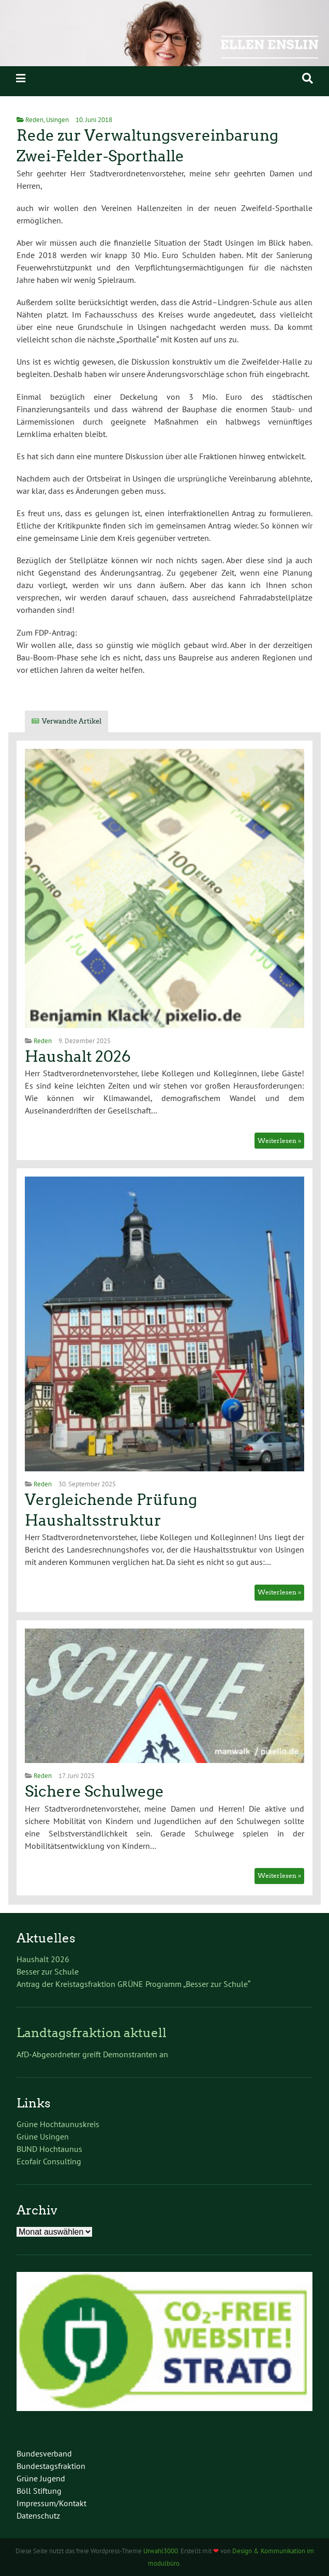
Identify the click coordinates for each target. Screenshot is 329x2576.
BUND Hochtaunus (49, 2149)
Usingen (57, 119)
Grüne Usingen (43, 2136)
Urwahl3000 (160, 2551)
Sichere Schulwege (94, 1791)
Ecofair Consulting (49, 2161)
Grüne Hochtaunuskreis (58, 2124)
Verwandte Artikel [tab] (71, 721)
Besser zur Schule (48, 1971)
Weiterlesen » (279, 1140)
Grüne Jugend (41, 2478)
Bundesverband (44, 2453)
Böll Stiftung (39, 2490)
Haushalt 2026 (78, 1056)
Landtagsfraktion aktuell (92, 2032)
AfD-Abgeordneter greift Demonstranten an (92, 2054)
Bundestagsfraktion (51, 2466)
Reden (34, 119)
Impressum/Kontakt (51, 2503)
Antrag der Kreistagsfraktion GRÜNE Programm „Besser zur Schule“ (133, 1984)
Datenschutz (38, 2515)
